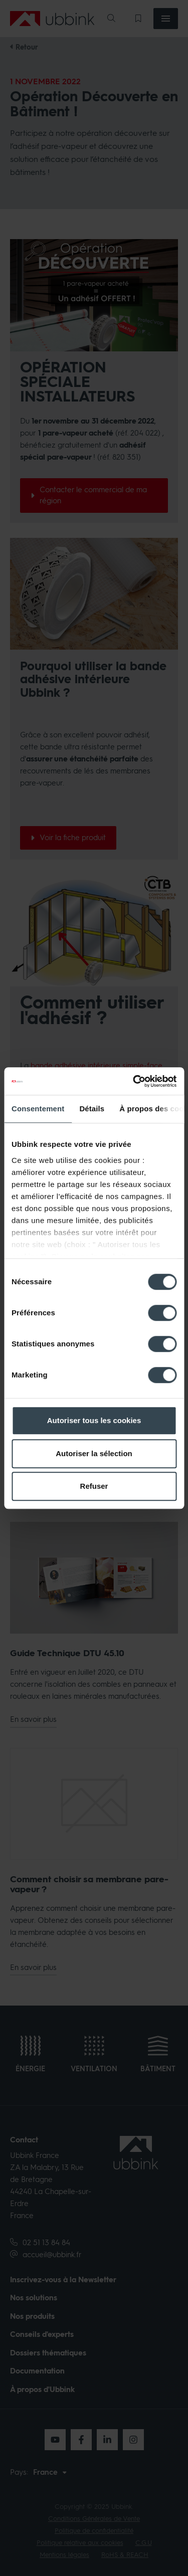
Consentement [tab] (38, 1108)
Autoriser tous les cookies (94, 1420)
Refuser (94, 1486)
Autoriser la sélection (94, 1453)
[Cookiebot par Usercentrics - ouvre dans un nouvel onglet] (133, 1081)
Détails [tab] (91, 1108)
